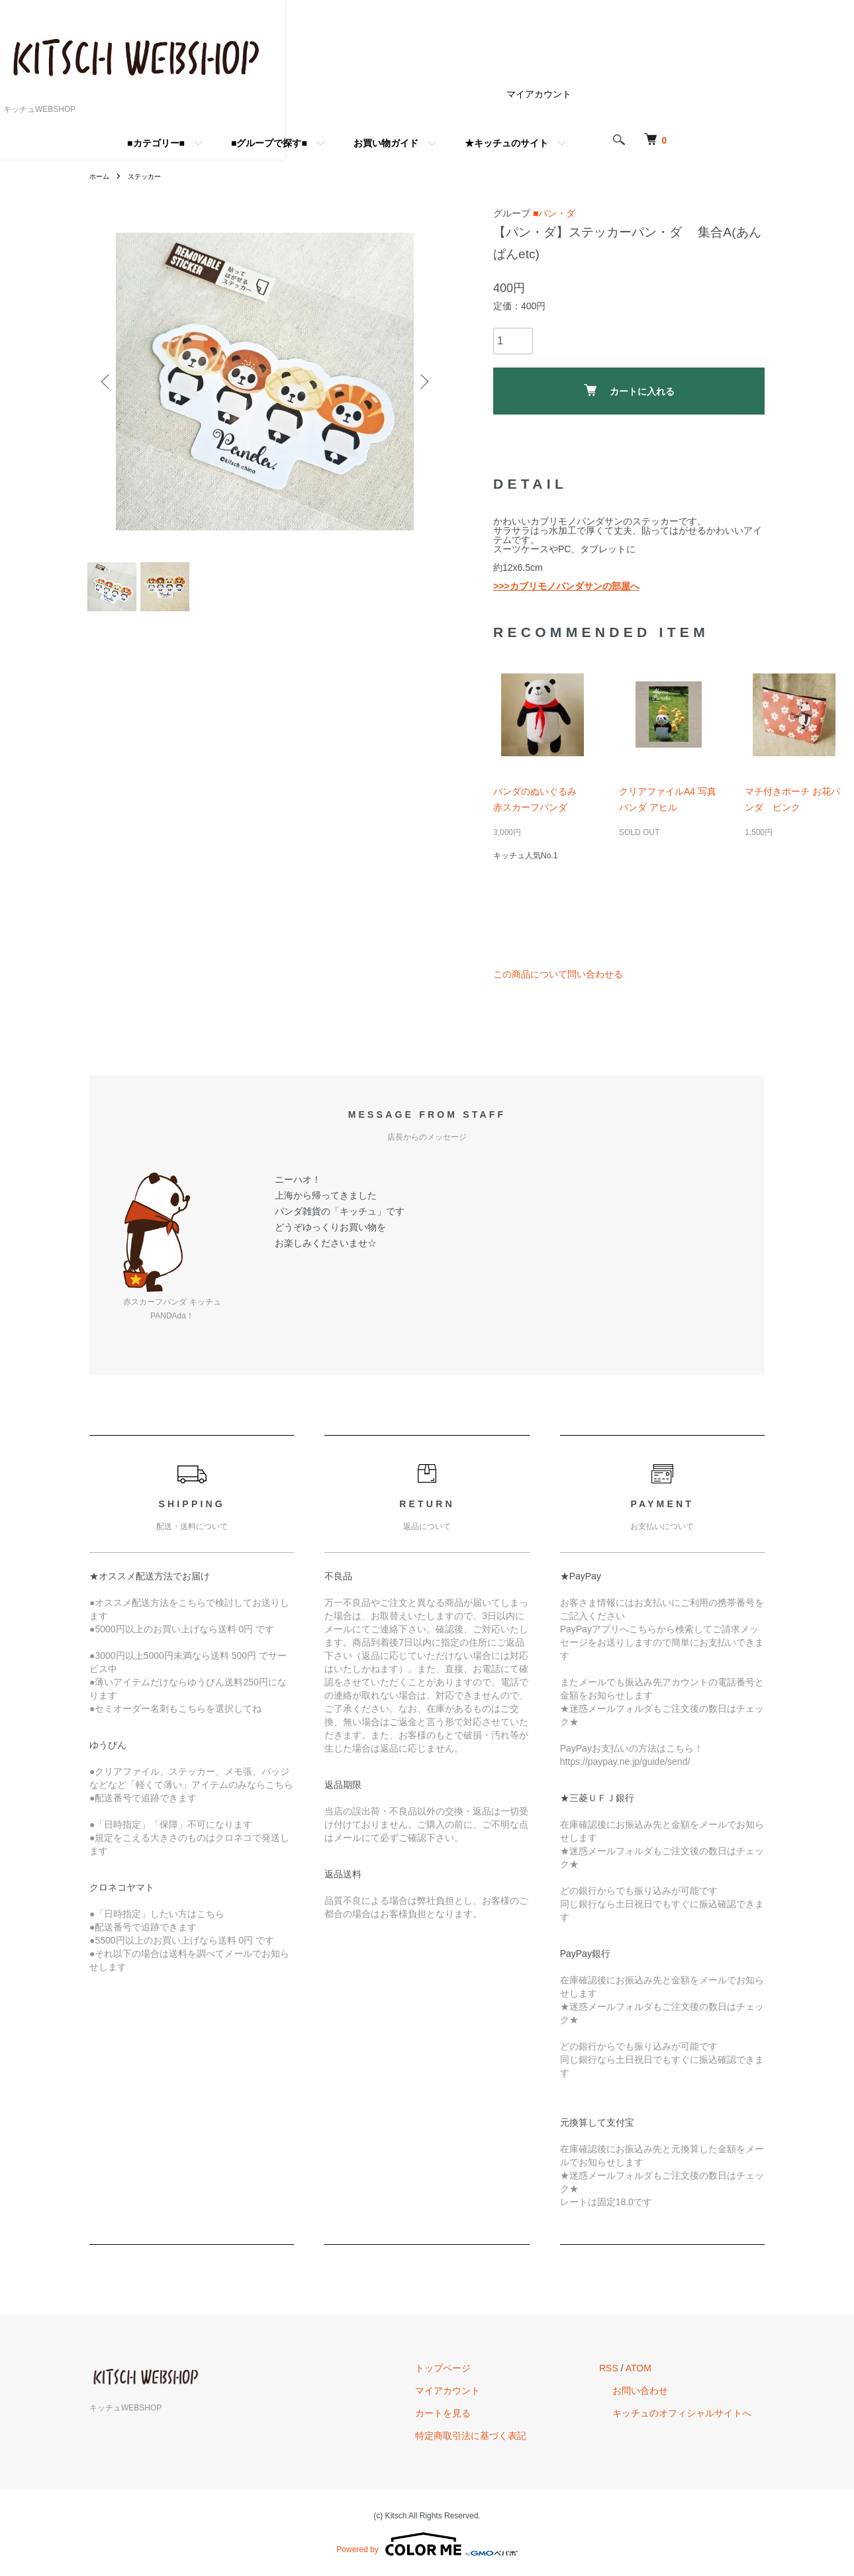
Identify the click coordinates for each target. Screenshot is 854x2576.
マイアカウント (625, 94)
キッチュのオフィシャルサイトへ (695, 2413)
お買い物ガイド (472, 143)
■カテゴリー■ (242, 143)
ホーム (101, 176)
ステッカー (151, 176)
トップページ (482, 2368)
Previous (109, 381)
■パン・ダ (554, 213)
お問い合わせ (653, 2390)
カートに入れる (629, 390)
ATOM (665, 2368)
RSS (635, 2368)
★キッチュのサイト (592, 143)
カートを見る (482, 2413)
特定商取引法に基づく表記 (510, 2435)
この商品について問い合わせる (558, 974)
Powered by (426, 2544)
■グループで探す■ (355, 143)
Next (420, 381)
